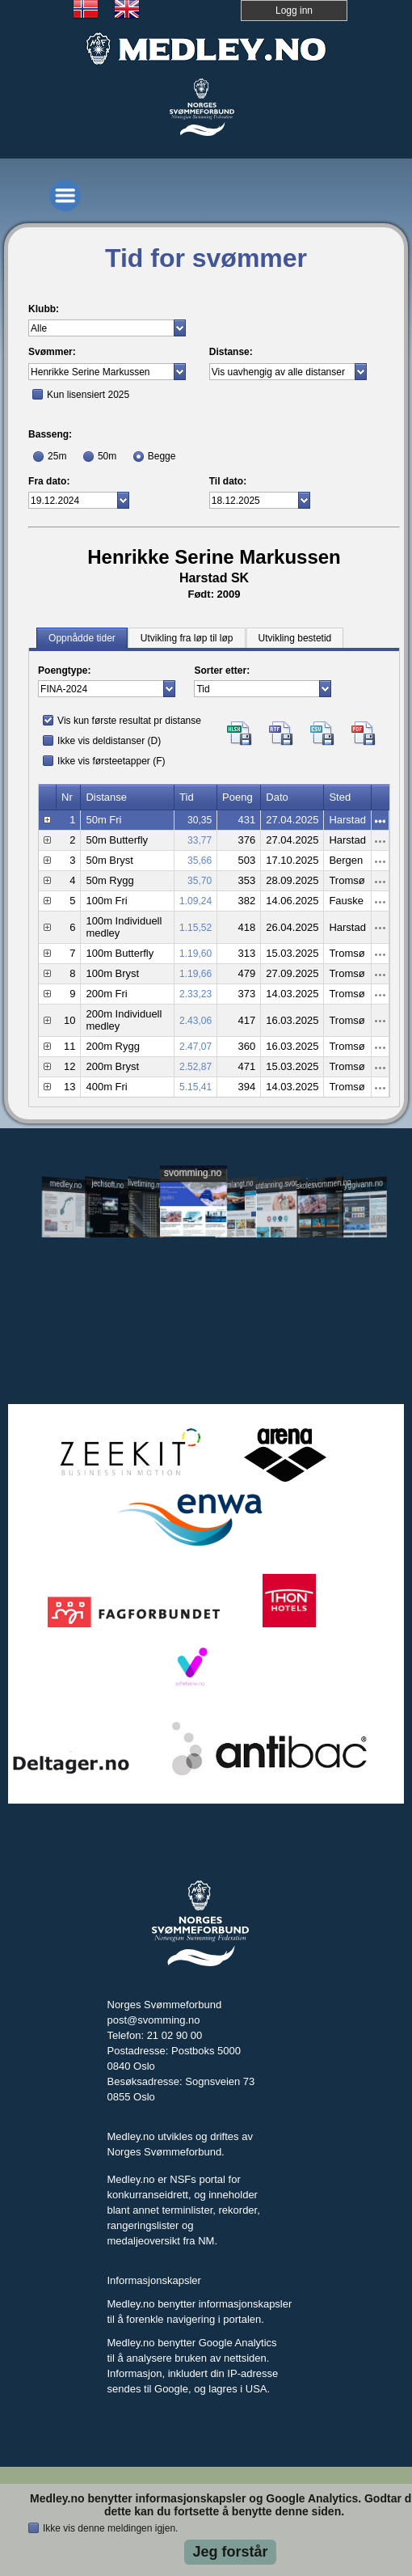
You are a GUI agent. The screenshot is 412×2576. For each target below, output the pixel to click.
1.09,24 (195, 901)
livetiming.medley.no (150, 1184)
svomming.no (192, 1172)
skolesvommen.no (320, 1183)
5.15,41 (195, 1087)
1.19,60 (195, 953)
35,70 (199, 880)
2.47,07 (195, 1046)
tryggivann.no (361, 1184)
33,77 (199, 840)
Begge (162, 456)
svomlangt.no (235, 1184)
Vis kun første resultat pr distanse (129, 720)
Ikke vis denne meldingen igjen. (110, 2528)
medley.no (66, 1184)
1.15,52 (195, 927)
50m (107, 456)
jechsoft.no (108, 1184)
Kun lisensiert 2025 (88, 394)
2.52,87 (195, 1066)
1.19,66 (195, 973)
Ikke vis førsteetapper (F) (111, 761)
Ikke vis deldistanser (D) (109, 741)
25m (57, 456)
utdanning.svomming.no (278, 1183)
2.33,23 (195, 994)
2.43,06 (195, 1020)
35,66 (199, 860)
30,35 (199, 820)
